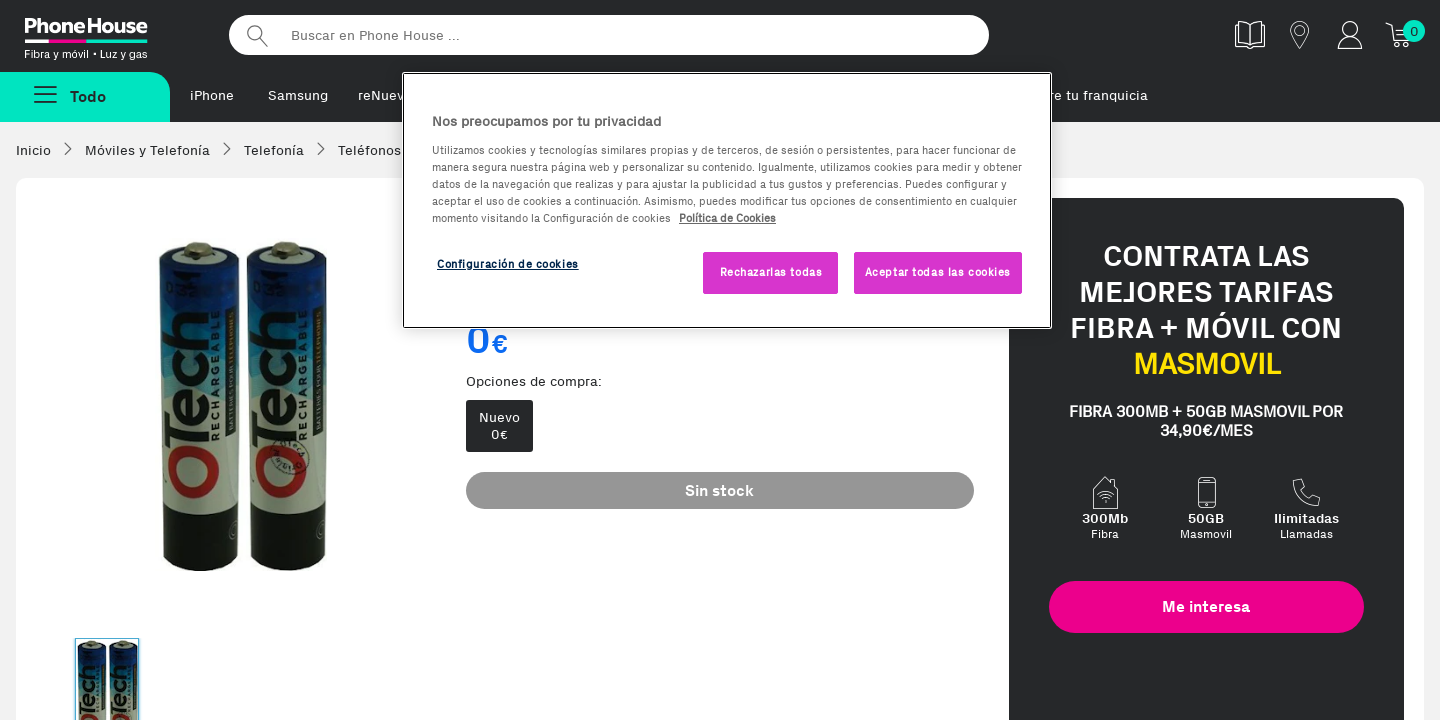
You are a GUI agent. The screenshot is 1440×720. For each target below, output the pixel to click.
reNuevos (388, 95)
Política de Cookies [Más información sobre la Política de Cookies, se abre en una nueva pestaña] (727, 218)
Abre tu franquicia (1090, 95)
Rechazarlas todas (771, 272)
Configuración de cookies (508, 264)
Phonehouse (110, 34)
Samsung (298, 95)
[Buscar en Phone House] (609, 35)
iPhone (212, 95)
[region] (727, 200)
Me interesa (1206, 606)
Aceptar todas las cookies (938, 272)
